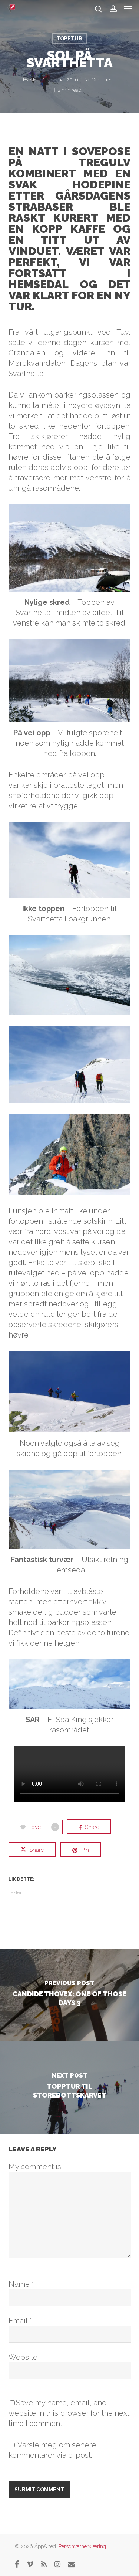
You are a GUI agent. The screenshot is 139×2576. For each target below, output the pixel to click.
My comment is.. (36, 2166)
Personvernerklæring (82, 2546)
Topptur (69, 38)
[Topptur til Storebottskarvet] (69, 2087)
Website (23, 2357)
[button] (128, 9)
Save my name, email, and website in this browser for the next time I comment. (69, 2413)
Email (20, 2320)
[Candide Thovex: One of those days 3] (69, 1995)
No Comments (100, 79)
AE (33, 79)
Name (21, 2284)
